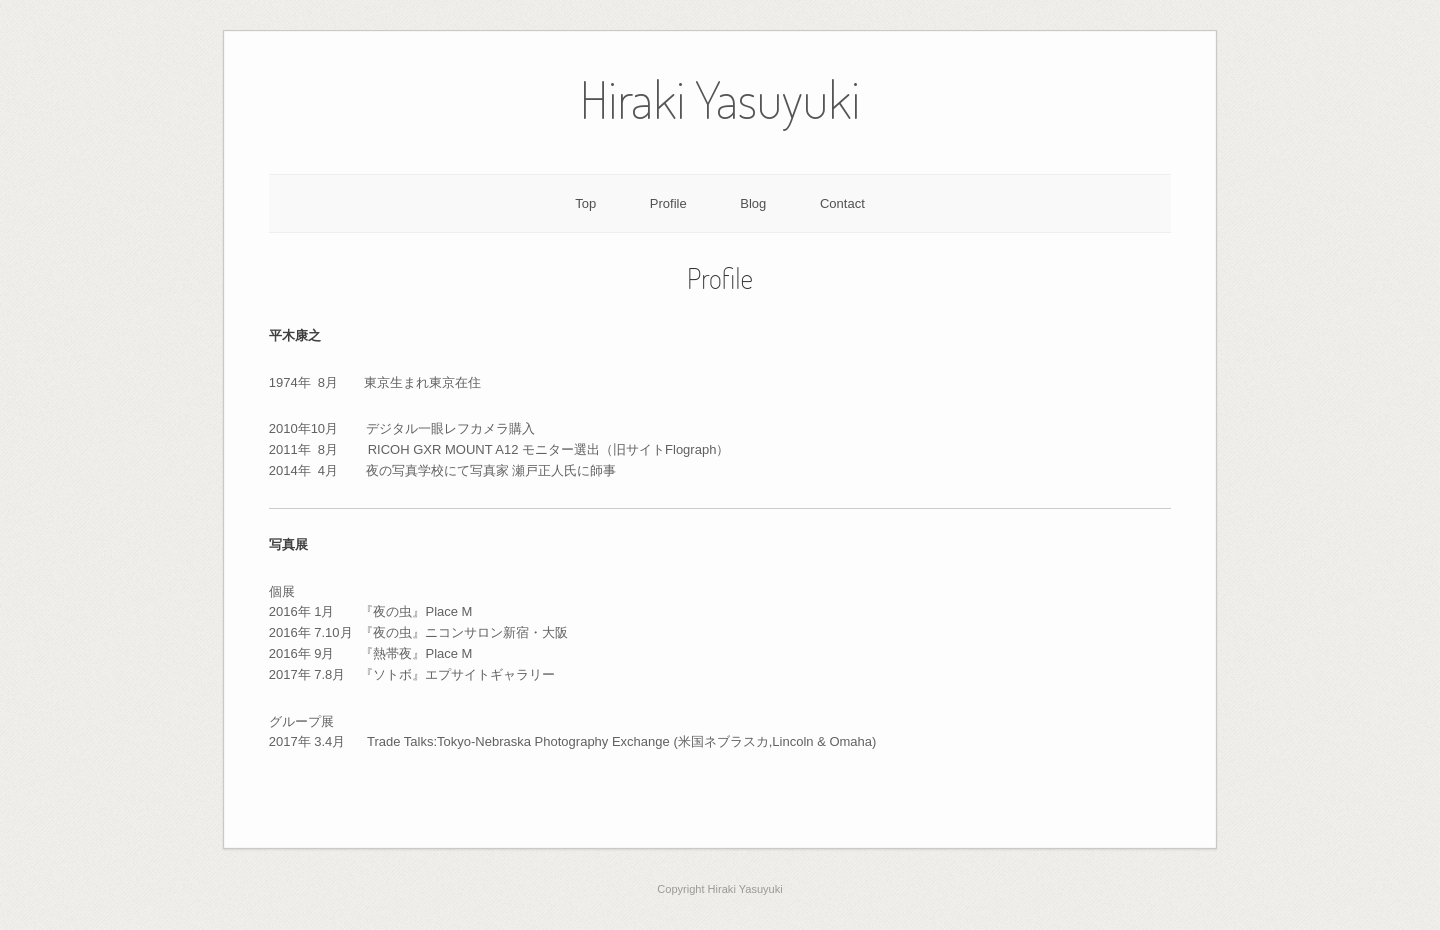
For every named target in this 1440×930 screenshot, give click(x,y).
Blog (753, 203)
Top (585, 203)
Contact (842, 203)
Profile (668, 203)
